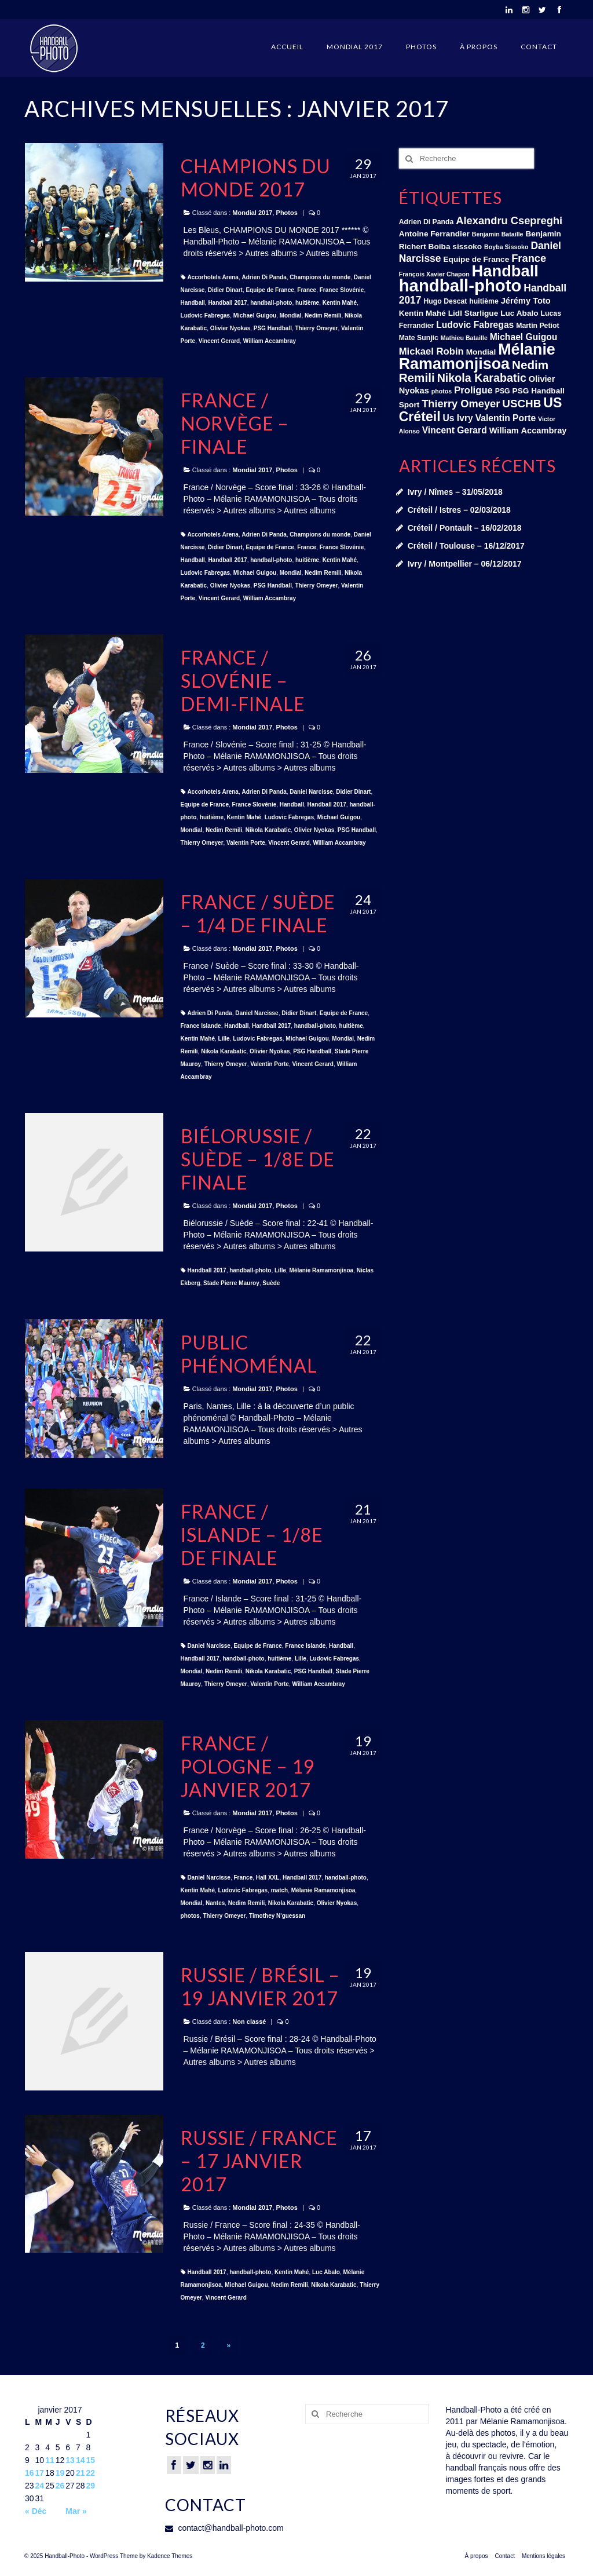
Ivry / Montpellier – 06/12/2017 (465, 563)
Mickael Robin (431, 351)
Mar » (76, 2511)
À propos (478, 46)
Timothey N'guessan (277, 1916)
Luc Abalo (326, 2272)
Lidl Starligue (473, 313)
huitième (307, 303)
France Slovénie (342, 290)
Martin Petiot (537, 326)
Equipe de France (270, 290)
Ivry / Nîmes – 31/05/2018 (455, 492)
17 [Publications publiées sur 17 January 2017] (40, 2473)
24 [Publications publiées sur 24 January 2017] (40, 2485)
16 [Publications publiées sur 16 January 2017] (29, 2473)
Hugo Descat (445, 301)
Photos (421, 46)
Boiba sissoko (455, 246)
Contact (539, 46)
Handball (193, 303)
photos (190, 1916)
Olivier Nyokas (230, 328)
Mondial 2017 (355, 46)
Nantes (215, 1903)
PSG (502, 391)
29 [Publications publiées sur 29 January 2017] (90, 2485)
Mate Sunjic (418, 338)
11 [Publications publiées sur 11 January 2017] (49, 2460)
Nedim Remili (323, 315)
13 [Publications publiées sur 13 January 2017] (70, 2460)
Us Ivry (457, 418)
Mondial (291, 315)
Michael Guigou (254, 315)
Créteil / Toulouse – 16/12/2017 (466, 545)
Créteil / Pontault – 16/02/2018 (465, 527)
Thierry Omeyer (316, 328)
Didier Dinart (225, 290)
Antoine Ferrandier (434, 233)
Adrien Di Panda (263, 277)
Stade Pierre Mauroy (231, 1283)
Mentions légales (543, 2556)
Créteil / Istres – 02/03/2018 (459, 510)
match (279, 1890)
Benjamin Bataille (498, 234)
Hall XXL (268, 1877)
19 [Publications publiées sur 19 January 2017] (60, 2473)
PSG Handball (273, 328)
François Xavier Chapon (434, 274)
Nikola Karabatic (268, 830)
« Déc (35, 2511)
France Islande (201, 1026)
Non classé (249, 2021)
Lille (224, 1038)
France (306, 290)
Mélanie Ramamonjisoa (322, 1270)
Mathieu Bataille (464, 337)
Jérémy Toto (526, 300)
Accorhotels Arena (213, 277)
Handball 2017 (227, 303)
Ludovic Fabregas (205, 315)
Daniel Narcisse (311, 792)
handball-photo (271, 303)
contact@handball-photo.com (224, 2528)
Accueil (287, 46)
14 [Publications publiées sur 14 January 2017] (80, 2460)
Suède (271, 1283)
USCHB (521, 403)
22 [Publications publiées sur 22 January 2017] (90, 2473)
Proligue (473, 390)
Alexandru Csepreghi (509, 220)
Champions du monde (320, 277)
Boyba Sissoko (506, 246)
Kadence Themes (169, 2556)
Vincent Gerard (219, 341)
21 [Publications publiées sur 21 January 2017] (80, 2473)
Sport (409, 404)
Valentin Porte (245, 843)
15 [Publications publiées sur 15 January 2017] (90, 2460)
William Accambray (269, 341)
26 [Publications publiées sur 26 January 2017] (60, 2485)
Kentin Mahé (340, 303)
